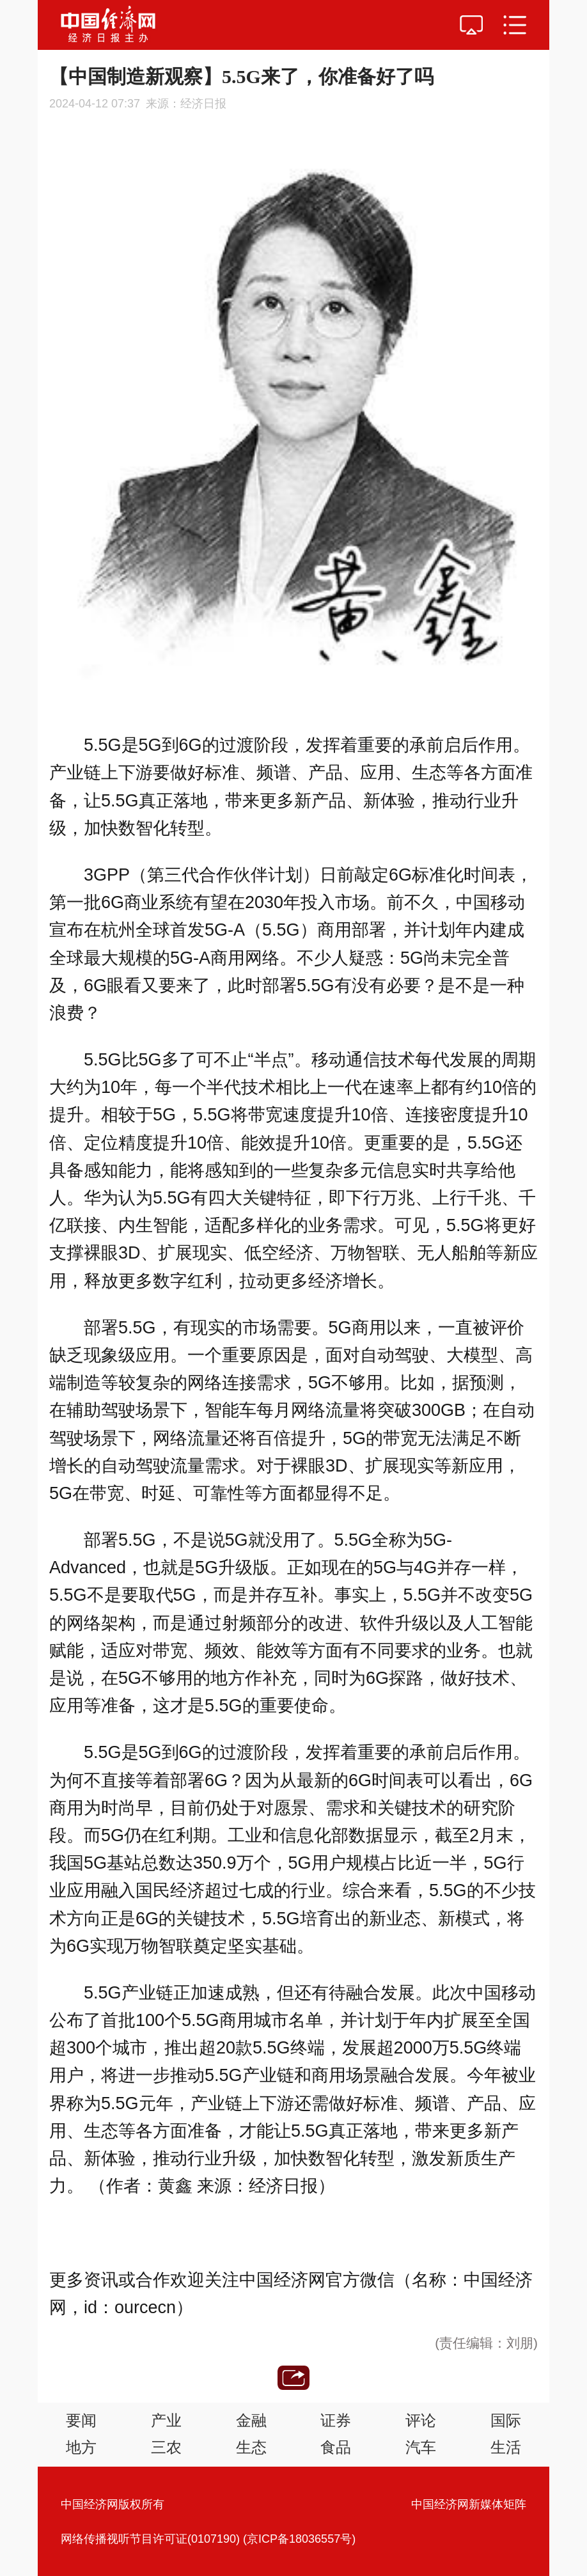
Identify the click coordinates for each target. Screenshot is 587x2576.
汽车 (420, 2447)
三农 (166, 2447)
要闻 (81, 2420)
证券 (335, 2420)
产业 (166, 2420)
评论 (420, 2420)
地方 (81, 2447)
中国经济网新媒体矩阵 (468, 2504)
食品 (335, 2447)
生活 (505, 2447)
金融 (251, 2420)
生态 (251, 2447)
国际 (505, 2420)
